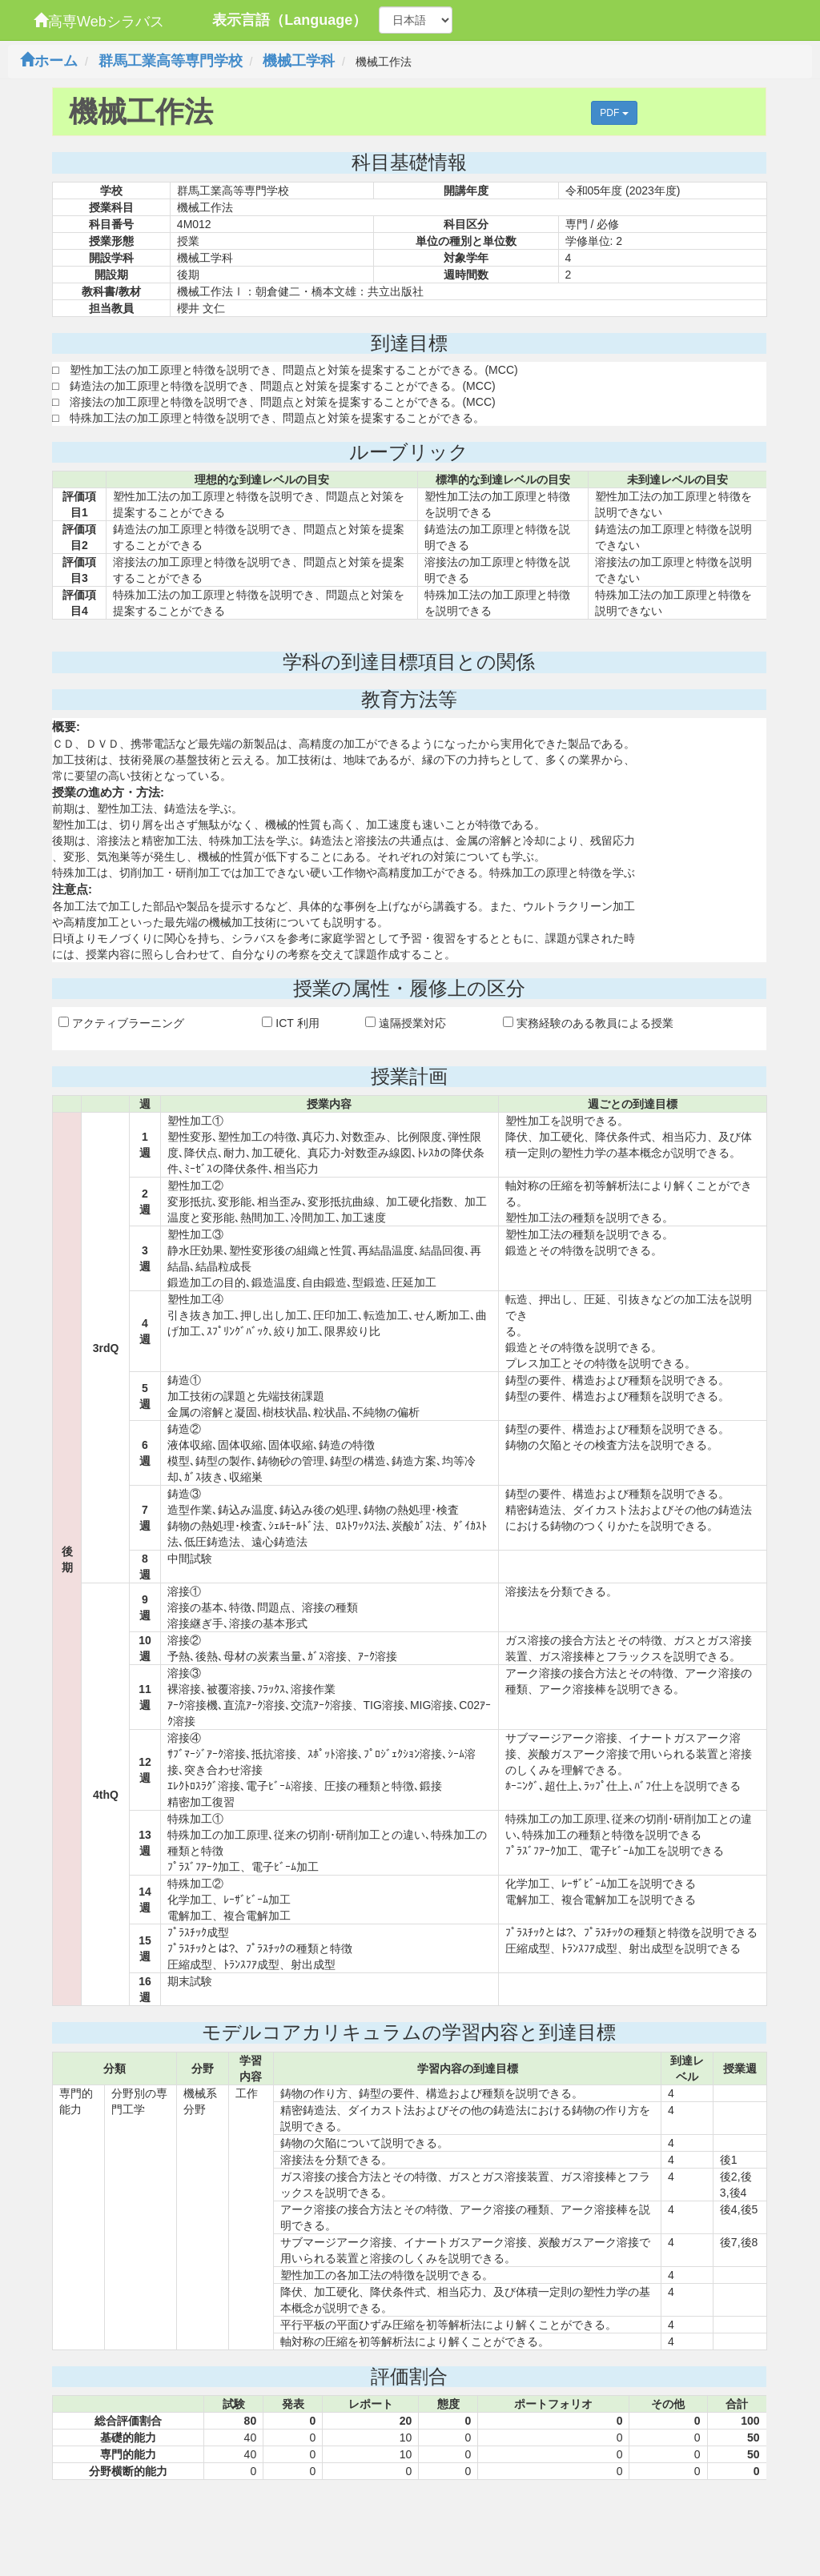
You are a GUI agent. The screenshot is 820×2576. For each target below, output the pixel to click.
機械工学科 (299, 61)
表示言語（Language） (289, 20)
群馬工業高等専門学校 (170, 61)
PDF (614, 112)
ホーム (49, 61)
